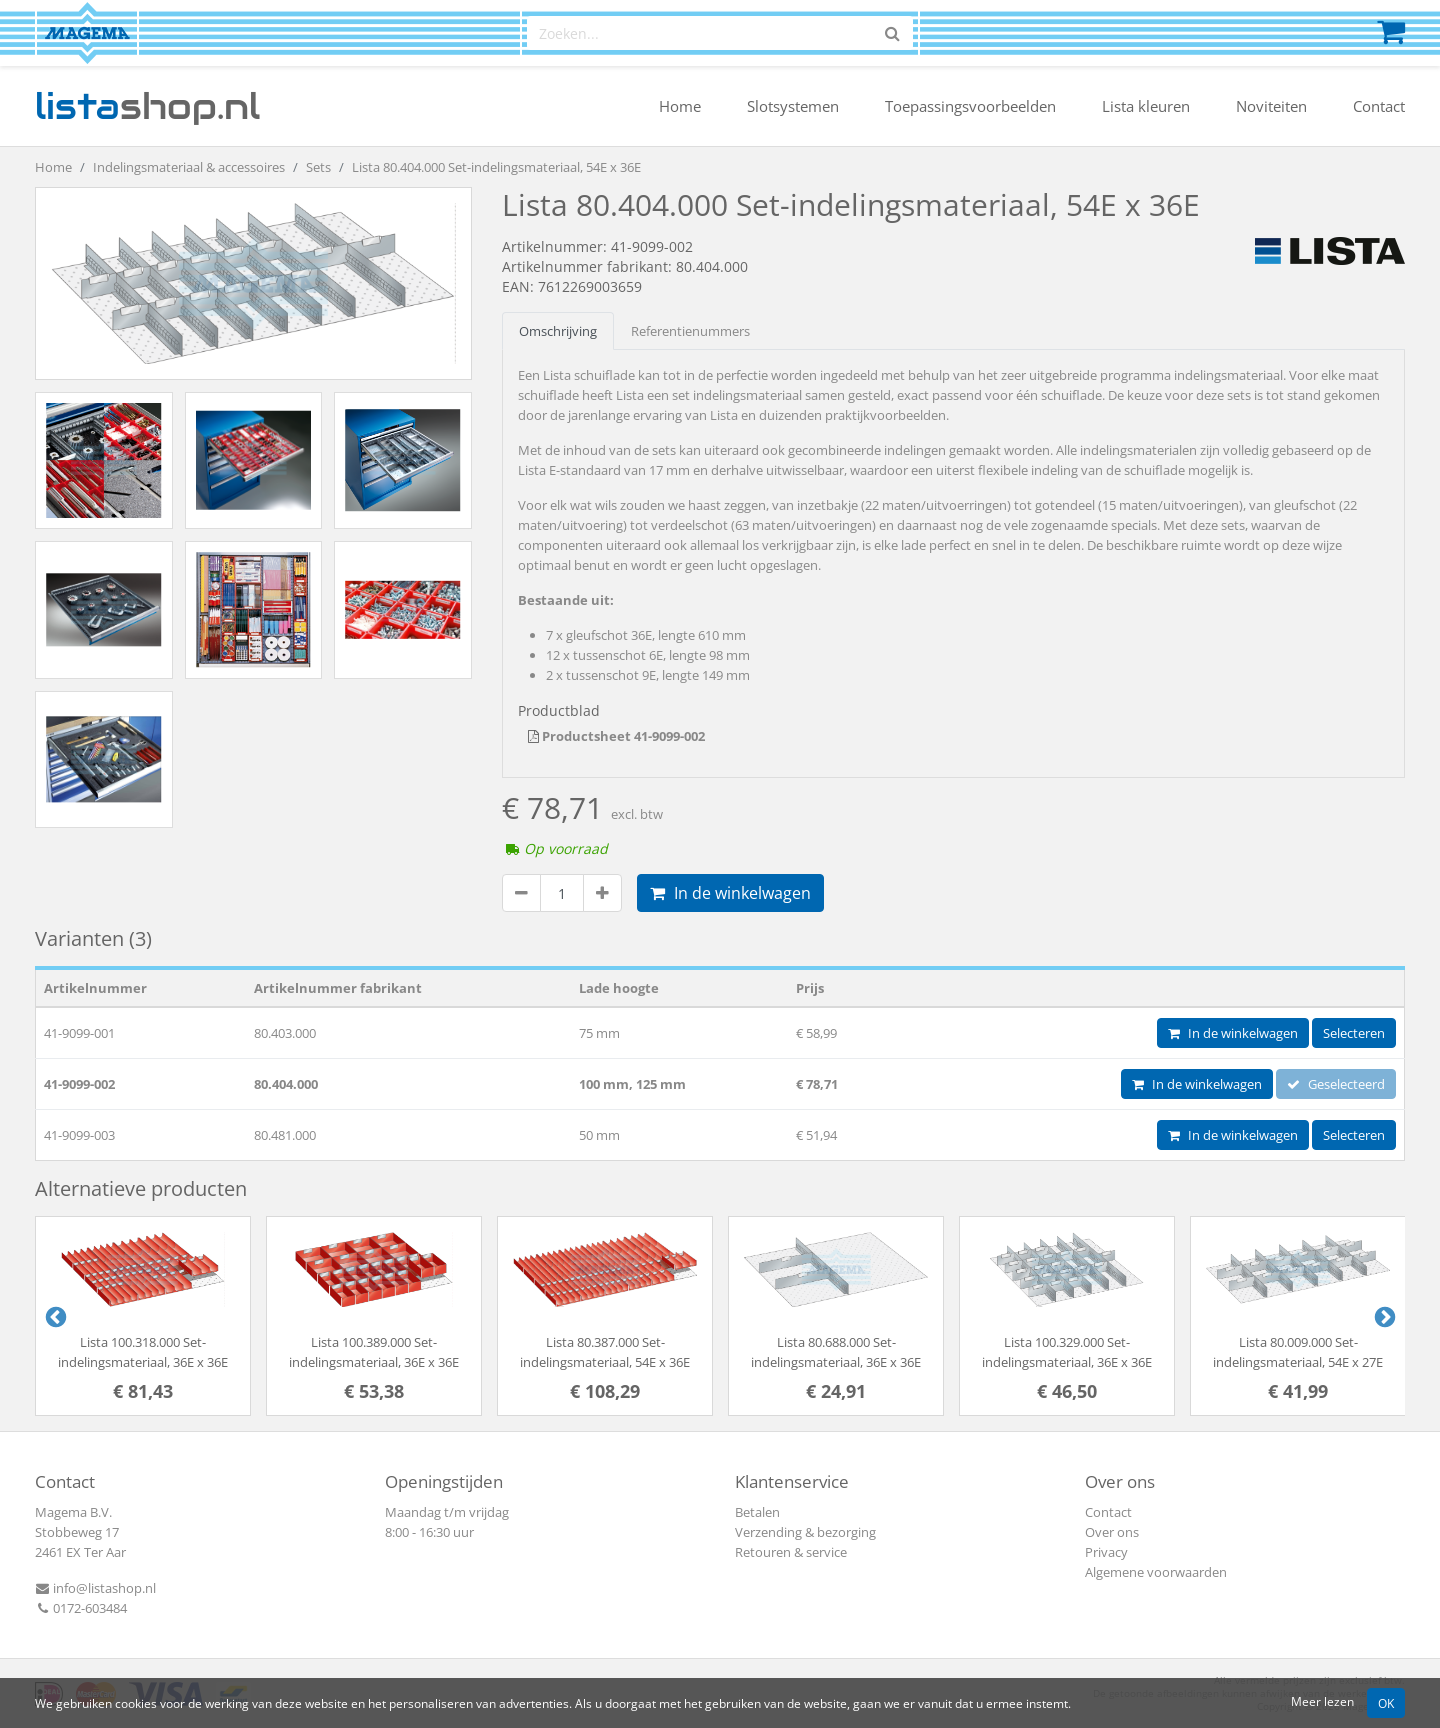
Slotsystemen (793, 106)
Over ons (1112, 1532)
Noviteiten (1271, 106)
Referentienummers (690, 331)
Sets (318, 167)
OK (1386, 1703)
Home (680, 106)
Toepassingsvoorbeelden (970, 106)
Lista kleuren (1146, 106)
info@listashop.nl (95, 1588)
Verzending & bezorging (805, 1532)
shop (147, 106)
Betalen (757, 1512)
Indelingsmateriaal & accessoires (189, 167)
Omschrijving (558, 331)
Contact (1379, 106)
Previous (54, 1316)
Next (1383, 1316)
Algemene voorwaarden (1156, 1572)
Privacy (1106, 1552)
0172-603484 (81, 1608)
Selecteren (1354, 1033)
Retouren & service (791, 1552)
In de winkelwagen (730, 893)
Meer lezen (1322, 1701)
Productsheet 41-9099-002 (616, 736)
